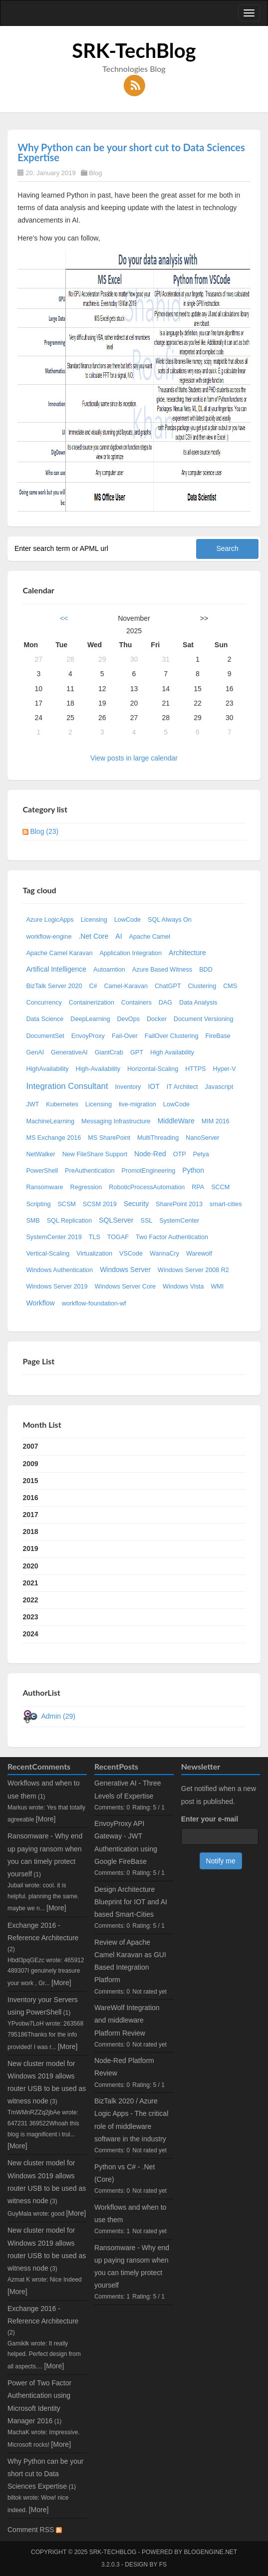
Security (136, 1204)
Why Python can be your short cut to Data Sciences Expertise (131, 152)
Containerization (91, 1002)
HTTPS (195, 1068)
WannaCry (164, 1253)
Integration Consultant (67, 1086)
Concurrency (43, 1002)
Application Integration (130, 953)
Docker (157, 1019)
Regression (86, 1187)
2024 (30, 1634)
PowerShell (42, 1170)
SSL (147, 1220)
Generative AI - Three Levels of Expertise (127, 1789)
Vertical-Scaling (47, 1253)
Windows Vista (183, 1286)
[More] (46, 1819)
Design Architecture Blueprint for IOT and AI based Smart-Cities (130, 1901)
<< (64, 618)
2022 (30, 1600)
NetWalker (40, 1154)
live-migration (137, 1104)
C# (93, 986)
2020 (30, 1566)
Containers (136, 1002)
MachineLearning (50, 1121)
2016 (30, 1498)
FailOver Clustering (172, 1035)
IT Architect (182, 1086)
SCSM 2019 (100, 1204)
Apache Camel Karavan (59, 953)
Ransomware (44, 1187)
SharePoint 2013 (179, 1204)
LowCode (127, 919)
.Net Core (93, 936)
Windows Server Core (125, 1286)
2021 (30, 1583)
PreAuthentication (89, 1170)
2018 (30, 1532)
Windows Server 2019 (56, 1286)
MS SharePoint (109, 1137)
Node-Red (150, 1154)
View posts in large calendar (134, 758)
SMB (32, 1220)
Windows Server (125, 1270)
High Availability (172, 1052)
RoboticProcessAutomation (147, 1187)
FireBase (217, 1035)
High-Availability (98, 1068)
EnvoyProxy (88, 1035)
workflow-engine (48, 936)
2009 (30, 1464)
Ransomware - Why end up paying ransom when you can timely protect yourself (131, 2267)
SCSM (66, 1204)
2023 (30, 1617)
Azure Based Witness (162, 969)
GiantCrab (109, 1052)
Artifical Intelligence (56, 969)
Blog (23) (44, 831)
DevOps (128, 1019)
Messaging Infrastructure (116, 1121)
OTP (179, 1154)
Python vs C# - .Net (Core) (124, 2173)
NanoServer (202, 1137)
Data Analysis (198, 1002)
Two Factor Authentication (172, 1237)
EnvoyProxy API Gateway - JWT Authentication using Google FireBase (125, 1842)
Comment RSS (34, 2530)
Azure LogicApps (49, 919)
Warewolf (199, 1253)
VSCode (131, 1253)
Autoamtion (109, 969)
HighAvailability (47, 1068)
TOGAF (118, 1237)
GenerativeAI (69, 1052)
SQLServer (116, 1220)
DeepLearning (90, 1019)
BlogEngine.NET (210, 2552)
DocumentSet (45, 1035)
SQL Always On (170, 919)
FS (163, 2564)
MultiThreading (158, 1137)
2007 (30, 1446)
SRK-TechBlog (134, 50)
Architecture (187, 953)
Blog (95, 173)
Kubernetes (62, 1104)
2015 (30, 1481)
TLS (94, 1237)
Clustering (202, 986)
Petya (201, 1154)
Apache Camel (150, 936)
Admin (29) (58, 1716)
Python (193, 1170)
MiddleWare (176, 1121)
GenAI (35, 1052)
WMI (217, 1286)
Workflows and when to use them (130, 2213)
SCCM (220, 1187)
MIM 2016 (216, 1121)
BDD (206, 969)
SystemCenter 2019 (53, 1237)
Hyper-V (224, 1068)
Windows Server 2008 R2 (193, 1270)
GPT (136, 1052)
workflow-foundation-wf (94, 1303)
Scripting (38, 1204)
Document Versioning (204, 1019)
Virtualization (94, 1253)
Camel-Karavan (126, 986)
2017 (30, 1515)
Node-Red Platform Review (124, 2067)
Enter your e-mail (209, 1819)
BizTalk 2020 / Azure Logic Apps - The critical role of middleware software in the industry (131, 2120)
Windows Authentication (59, 1270)
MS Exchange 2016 (53, 1137)
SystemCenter (179, 1220)
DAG (165, 1002)
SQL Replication (69, 1220)
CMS (230, 986)
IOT (153, 1086)
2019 (30, 1548)
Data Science (44, 1019)
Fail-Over (125, 1035)
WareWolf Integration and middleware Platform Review (127, 2020)
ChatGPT (168, 986)
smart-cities (226, 1204)
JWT (32, 1104)
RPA (198, 1187)
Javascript (219, 1086)
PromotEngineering (149, 1170)
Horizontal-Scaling (152, 1068)
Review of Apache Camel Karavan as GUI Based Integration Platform (130, 1961)
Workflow (40, 1303)
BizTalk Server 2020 (54, 986)
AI (118, 936)
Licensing (94, 919)
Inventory (128, 1086)
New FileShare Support (94, 1154)
